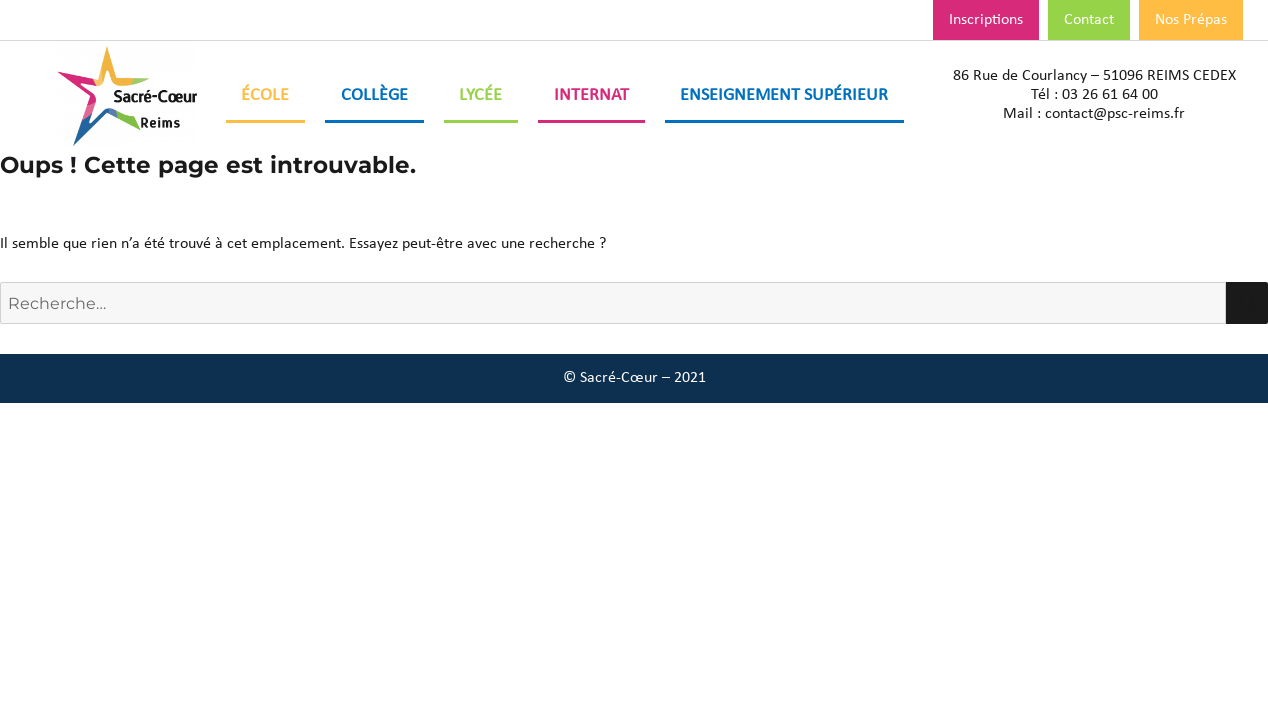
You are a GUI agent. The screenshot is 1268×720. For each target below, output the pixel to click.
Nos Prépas (1191, 20)
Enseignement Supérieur (784, 95)
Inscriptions (986, 20)
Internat (591, 95)
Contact (1089, 20)
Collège (374, 95)
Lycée (480, 95)
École (265, 95)
